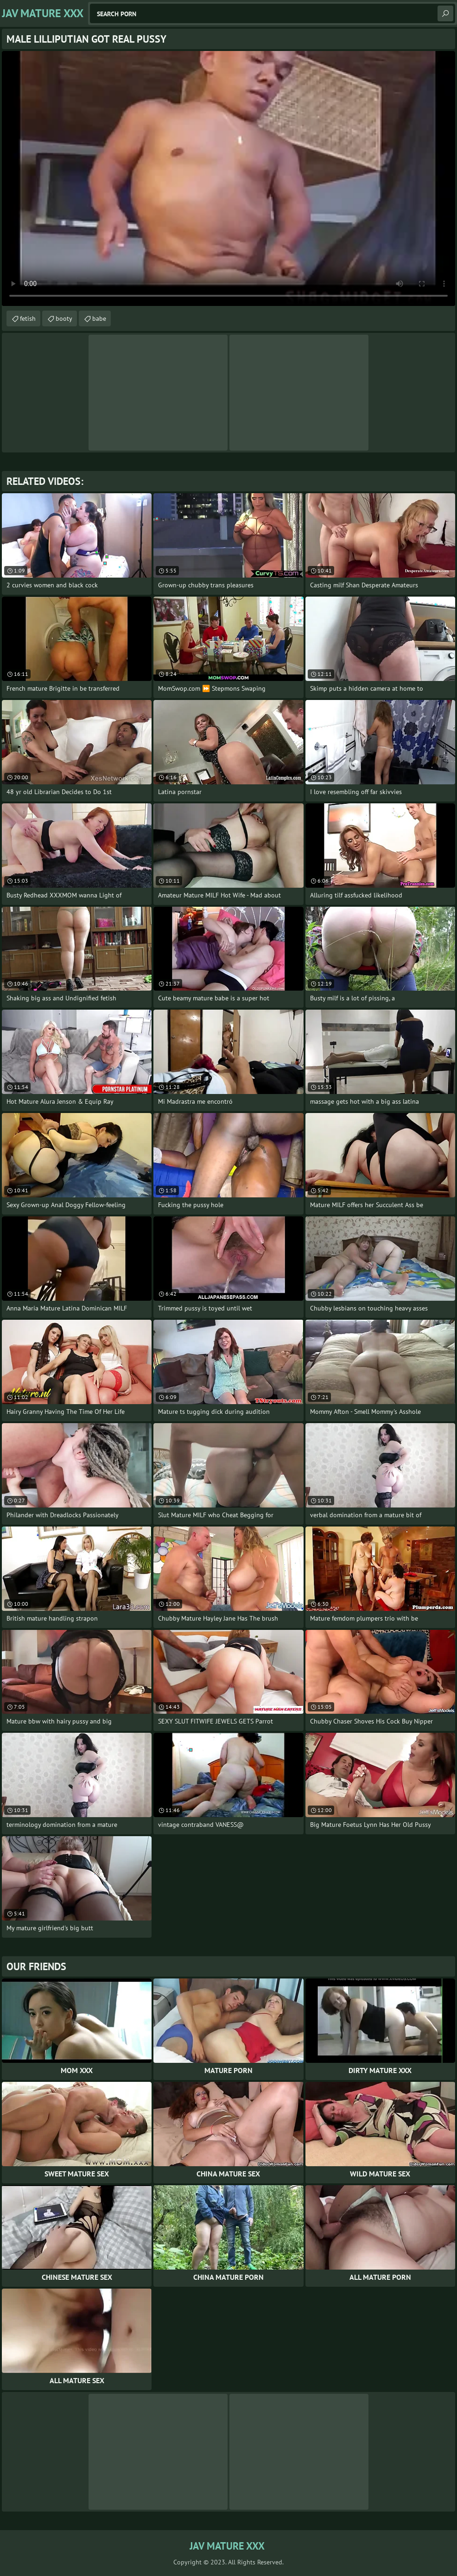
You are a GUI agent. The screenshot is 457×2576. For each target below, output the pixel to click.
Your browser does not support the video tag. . (228, 178)
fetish (28, 318)
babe (99, 318)
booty (64, 318)
